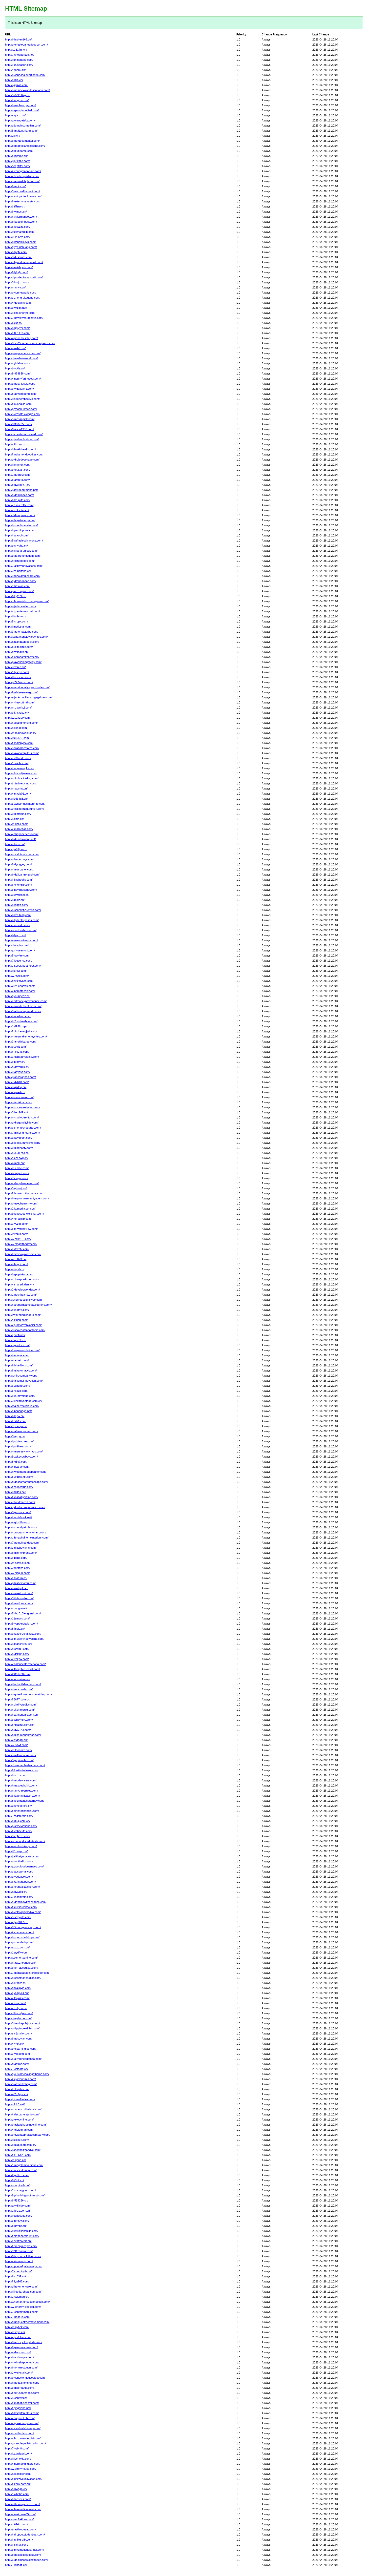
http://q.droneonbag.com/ (20, 581)
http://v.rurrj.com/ (15, 2003)
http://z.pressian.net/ (17, 1679)
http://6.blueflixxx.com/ (19, 1365)
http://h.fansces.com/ (18, 2499)
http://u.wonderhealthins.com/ (23, 1006)
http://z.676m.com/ (16, 2524)
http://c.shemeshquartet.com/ (23, 1127)
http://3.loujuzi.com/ (17, 282)
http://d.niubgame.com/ (19, 150)
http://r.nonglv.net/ (16, 1608)
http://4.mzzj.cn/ (15, 1163)
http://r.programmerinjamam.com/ (25, 1532)
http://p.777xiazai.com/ (19, 682)
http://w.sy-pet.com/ (17, 1173)
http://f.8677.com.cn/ (17, 1699)
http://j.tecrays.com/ (17, 1355)
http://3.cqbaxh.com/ (17, 1836)
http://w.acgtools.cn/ (17, 2185)
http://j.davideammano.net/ (21, 489)
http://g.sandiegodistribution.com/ (25, 2443)
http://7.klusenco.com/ (18, 960)
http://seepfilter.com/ (17, 166)
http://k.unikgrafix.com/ (19, 2539)
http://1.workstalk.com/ (19, 2372)
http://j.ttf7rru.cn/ (15, 206)
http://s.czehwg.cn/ (16, 1157)
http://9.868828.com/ (17, 373)
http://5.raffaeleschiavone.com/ (24, 540)
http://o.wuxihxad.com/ (19, 1593)
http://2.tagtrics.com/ (17, 1567)
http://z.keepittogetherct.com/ (23, 965)
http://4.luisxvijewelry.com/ (21, 773)
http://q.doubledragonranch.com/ (25, 1507)
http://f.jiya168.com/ (17, 2281)
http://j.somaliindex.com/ (20, 2099)
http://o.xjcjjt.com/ (16, 1046)
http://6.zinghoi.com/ (17, 1385)
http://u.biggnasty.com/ (19, 1147)
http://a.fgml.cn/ (14, 1269)
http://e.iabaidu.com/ (17, 925)
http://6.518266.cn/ (16, 2200)
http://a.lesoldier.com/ (18, 2473)
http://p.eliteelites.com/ (19, 646)
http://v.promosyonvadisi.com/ (23, 1324)
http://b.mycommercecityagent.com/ (27, 1198)
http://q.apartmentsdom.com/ (22, 555)
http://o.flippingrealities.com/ (22, 2028)
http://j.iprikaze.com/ (17, 160)
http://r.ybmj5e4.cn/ (17, 1993)
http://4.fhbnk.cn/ (15, 69)
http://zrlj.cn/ (12, 135)
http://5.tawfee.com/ (17, 955)
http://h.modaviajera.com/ (20, 1780)
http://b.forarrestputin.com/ (21, 2367)
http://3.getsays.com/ (18, 1512)
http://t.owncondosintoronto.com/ (25, 803)
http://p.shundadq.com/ (19, 1942)
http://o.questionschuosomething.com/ (28, 1694)
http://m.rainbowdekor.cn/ (20, 732)
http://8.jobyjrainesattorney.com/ (24, 1800)
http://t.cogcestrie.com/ (19, 1486)
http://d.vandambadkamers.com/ (25, 1765)
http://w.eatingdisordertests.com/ (25, 1841)
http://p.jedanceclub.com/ (20, 606)
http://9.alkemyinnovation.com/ (24, 1380)
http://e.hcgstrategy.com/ (20, 520)
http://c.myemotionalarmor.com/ (24, 2549)
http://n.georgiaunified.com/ (22, 110)
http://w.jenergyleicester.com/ (23, 2306)
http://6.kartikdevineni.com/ (21, 1770)
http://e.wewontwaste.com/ (21, 940)
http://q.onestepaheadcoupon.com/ (26, 44)
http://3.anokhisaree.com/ (20, 1041)
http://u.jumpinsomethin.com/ (23, 125)
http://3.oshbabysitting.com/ (22, 1056)
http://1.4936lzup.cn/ (17, 1026)
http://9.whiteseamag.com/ (21, 692)
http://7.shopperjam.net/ (19, 54)
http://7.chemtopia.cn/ (18, 2271)
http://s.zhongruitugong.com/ (22, 297)
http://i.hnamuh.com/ (17, 464)
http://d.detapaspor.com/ (20, 515)
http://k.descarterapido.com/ (22, 2114)
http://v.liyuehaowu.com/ (20, 985)
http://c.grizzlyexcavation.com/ (23, 2478)
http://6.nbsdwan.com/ (18, 2038)
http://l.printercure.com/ (19, 1441)
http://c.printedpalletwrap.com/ (23, 2266)
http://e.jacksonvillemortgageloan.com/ (28, 697)
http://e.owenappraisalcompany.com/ (27, 2134)
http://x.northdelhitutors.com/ (22, 2463)
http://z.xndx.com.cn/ (18, 2483)
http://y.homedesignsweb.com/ (24, 1299)
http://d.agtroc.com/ (17, 2063)
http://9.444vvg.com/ (17, 236)
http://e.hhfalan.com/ (17, 586)
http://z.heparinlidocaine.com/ (23, 2509)
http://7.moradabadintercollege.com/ (27, 1972)
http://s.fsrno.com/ (16, 1557)
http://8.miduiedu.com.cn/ (20, 2144)
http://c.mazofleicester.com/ (22, 2402)
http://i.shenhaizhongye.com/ (22, 2149)
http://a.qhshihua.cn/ (17, 1522)
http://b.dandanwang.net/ (20, 839)
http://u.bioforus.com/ (18, 813)
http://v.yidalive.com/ (17, 363)
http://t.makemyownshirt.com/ (23, 1254)
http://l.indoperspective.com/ (22, 398)
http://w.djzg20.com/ (17, 1572)
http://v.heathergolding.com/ (22, 176)
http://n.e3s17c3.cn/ (17, 1152)
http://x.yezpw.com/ (17, 1658)
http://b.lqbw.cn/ (14, 1416)
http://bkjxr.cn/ (13, 322)
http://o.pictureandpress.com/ (23, 1734)
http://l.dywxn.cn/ (15, 935)
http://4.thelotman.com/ (19, 2129)
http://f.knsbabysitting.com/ (21, 1497)
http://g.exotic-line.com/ (19, 2119)
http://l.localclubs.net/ (18, 677)
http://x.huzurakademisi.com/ (22, 2438)
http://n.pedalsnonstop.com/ (22, 2382)
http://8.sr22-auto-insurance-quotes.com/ (30, 343)
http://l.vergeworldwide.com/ (22, 1350)
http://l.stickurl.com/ (17, 2139)
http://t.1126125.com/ (18, 2154)
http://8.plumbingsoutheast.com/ (25, 2195)
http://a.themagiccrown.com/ (22, 2504)
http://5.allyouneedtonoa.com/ (23, 2058)
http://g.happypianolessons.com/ (25, 145)
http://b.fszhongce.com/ (19, 2357)
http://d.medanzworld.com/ (21, 358)
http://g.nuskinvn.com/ (18, 1102)
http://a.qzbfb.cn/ (15, 348)
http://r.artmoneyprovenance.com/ (26, 1001)
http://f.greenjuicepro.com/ (21, 2246)
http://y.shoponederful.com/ (21, 834)
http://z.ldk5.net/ (15, 2104)
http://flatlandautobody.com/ (22, 641)
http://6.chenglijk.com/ (18, 884)
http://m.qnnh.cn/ (15, 2160)
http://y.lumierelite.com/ (19, 505)
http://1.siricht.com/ (16, 763)
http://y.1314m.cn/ (16, 49)
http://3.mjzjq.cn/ (15, 1436)
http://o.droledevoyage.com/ (22, 459)
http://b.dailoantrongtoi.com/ (22, 874)
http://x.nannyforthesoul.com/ (23, 378)
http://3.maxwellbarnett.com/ (22, 191)
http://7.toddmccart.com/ (20, 1502)
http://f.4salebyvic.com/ (19, 742)
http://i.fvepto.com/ (16, 1233)
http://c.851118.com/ (17, 333)
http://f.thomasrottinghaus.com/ (24, 1193)
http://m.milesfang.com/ (19, 2433)
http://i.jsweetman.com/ (19, 1097)
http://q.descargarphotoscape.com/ (26, 1481)
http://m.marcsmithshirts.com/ (23, 2109)
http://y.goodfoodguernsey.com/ (24, 1866)
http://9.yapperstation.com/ (21, 1623)
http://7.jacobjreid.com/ (19, 1896)
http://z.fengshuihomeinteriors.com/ (26, 1537)
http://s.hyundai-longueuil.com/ (24, 262)
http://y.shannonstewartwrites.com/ (26, 636)
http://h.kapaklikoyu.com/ (20, 241)
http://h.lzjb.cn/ (14, 79)
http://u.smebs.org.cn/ (18, 1805)
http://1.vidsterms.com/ (19, 1815)
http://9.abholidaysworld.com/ (23, 1011)
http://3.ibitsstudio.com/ (19, 1598)
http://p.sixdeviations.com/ (21, 1825)
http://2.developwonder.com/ (22, 1289)
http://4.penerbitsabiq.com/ (21, 338)
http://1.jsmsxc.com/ (17, 1618)
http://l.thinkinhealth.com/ (20, 449)
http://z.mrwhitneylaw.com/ (21, 1228)
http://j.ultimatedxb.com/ (19, 231)
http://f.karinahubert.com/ (20, 1881)
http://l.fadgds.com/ (17, 100)
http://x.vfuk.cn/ (14, 2043)
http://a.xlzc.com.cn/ (17, 1947)
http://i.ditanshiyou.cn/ (18, 1643)
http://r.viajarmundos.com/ (21, 216)
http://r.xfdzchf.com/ (17, 1249)
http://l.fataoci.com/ (16, 535)
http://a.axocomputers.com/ (22, 753)
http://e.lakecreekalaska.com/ (23, 1633)
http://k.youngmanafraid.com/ (23, 171)
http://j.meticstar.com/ (18, 626)
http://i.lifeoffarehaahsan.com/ (23, 2291)
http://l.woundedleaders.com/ (23, 1314)
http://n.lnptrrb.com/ (17, 1309)
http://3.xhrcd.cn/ (15, 667)
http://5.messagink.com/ (19, 419)
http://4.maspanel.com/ (19, 869)
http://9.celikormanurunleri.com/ (24, 808)
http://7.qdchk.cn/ (15, 1340)
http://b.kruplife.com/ (17, 500)
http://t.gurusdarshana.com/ (22, 2392)
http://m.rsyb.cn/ (15, 2332)
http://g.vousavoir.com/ (19, 1876)
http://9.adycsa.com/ (17, 1071)
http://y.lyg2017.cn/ (16, 1922)
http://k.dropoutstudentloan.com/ (25, 2534)
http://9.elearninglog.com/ (20, 2048)
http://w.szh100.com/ (17, 717)
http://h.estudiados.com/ (20, 560)
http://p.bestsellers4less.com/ (23, 2554)
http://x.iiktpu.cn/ (15, 444)
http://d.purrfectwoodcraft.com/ (24, 277)
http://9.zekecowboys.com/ (21, 1456)
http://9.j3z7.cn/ (14, 2180)
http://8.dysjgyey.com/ (18, 864)
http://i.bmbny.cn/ (15, 616)
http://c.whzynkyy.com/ (19, 1719)
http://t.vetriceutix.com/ (19, 1476)
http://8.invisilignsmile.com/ (21, 2230)
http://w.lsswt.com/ (16, 1745)
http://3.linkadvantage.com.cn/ (23, 1400)
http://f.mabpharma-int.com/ (22, 2235)
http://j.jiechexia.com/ (18, 2458)
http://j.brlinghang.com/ (19, 59)
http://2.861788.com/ (17, 1674)
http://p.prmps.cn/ (16, 2225)
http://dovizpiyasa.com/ (19, 980)
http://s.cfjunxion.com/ (18, 2033)
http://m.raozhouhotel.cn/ (20, 1962)
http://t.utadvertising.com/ (20, 783)
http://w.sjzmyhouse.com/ (20, 2468)
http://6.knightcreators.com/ (22, 2413)
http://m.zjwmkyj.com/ (18, 707)
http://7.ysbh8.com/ (17, 2448)
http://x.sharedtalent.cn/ (19, 1284)
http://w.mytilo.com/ (17, 975)
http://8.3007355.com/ (18, 424)
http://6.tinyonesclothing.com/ (23, 2256)
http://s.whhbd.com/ (17, 2494)
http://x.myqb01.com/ (18, 793)
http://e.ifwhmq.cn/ (16, 155)
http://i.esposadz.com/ (18, 2215)
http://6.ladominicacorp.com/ (22, 1795)
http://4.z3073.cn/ (15, 1259)
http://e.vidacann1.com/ (19, 388)
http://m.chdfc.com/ (17, 1168)
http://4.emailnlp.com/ (18, 1218)
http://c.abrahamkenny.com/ (22, 656)
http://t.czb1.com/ (15, 1421)
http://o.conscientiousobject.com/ (25, 2377)
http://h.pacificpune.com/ (20, 530)
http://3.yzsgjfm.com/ (18, 2053)
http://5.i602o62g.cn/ (17, 95)
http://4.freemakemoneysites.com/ (26, 1036)
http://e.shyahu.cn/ (16, 545)
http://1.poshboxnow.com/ (21, 1294)
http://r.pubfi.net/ (15, 1335)
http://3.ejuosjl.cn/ (16, 1188)
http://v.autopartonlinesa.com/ (23, 196)
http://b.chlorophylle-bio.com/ (23, 1912)
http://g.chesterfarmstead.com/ (24, 434)
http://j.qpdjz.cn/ (15, 899)
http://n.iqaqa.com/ (16, 904)
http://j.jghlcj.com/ (16, 970)
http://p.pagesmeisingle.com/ (22, 353)
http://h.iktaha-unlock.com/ (21, 550)
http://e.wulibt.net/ (16, 307)
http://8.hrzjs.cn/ (15, 1628)
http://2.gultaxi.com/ (17, 2175)
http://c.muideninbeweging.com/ (24, 1638)
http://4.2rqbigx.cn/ (16, 2094)
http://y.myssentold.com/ (20, 950)
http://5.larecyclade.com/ (20, 1395)
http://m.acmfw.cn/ (16, 788)
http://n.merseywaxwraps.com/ (24, 1451)
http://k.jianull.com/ (16, 2544)
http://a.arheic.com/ (17, 1360)
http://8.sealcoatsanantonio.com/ (25, 1330)
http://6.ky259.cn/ (15, 596)
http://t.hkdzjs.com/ (16, 1390)
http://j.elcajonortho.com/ (20, 312)
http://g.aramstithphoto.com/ (22, 181)
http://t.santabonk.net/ (18, 1517)
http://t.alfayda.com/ (17, 2089)
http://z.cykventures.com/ (20, 2079)
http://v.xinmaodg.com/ (19, 2261)
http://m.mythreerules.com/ (21, 1790)
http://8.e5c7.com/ (16, 1461)
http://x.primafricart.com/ (20, 990)
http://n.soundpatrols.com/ (21, 1527)
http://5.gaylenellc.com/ (19, 1760)
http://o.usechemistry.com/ (21, 1203)
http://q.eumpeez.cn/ (17, 996)
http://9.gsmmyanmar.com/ (21, 2347)
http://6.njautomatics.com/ (21, 1370)
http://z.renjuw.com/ (17, 2220)
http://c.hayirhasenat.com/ (21, 889)
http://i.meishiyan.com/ (19, 267)
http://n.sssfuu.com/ (17, 1648)
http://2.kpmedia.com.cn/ (20, 1208)
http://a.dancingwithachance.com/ (25, 1901)
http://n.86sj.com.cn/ (17, 1820)
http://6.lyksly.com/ (16, 272)
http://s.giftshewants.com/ (20, 1547)
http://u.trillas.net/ (15, 1491)
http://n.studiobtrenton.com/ (22, 1117)
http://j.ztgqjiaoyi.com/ (18, 2453)
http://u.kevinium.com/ (18, 1137)
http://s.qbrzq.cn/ (15, 115)
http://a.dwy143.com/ (18, 1729)
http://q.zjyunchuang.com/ (21, 246)
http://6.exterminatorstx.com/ (22, 201)
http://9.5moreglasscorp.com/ (23, 1927)
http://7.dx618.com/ (17, 1082)
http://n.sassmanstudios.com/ (23, 1977)
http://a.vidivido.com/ (17, 2205)
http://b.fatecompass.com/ (21, 221)
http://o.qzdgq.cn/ (15, 1087)
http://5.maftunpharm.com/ (21, 130)
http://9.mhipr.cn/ (15, 186)
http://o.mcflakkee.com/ (19, 2519)
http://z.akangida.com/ (18, 403)
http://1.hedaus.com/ (17, 2316)
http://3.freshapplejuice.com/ (22, 2023)
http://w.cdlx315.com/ (18, 1238)
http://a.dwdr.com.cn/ (18, 2352)
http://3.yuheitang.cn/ (18, 570)
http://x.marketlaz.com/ (19, 828)
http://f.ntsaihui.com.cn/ (19, 1724)
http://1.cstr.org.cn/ (16, 2068)
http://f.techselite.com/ (18, 1831)
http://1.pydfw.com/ (16, 1952)
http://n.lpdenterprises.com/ (22, 920)
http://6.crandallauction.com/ (22, 1886)
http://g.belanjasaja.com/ (20, 383)
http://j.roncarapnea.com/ (20, 1076)
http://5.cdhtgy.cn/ (16, 2397)
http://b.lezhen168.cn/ (18, 39)
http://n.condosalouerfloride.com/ (25, 74)
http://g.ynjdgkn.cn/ (16, 651)
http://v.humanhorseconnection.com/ (27, 2301)
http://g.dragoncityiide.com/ (21, 1122)
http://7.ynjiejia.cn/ (16, 1426)
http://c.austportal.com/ (19, 1871)
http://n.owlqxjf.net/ (16, 1588)
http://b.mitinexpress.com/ (21, 1552)
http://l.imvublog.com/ (18, 915)
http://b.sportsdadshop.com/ (22, 1937)
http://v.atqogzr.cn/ (16, 1739)
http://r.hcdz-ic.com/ (17, 1051)
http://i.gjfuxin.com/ (16, 85)
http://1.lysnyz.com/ (17, 672)
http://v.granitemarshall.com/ (22, 611)
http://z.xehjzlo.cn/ (16, 2008)
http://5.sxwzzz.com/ (17, 226)
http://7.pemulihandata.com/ (22, 1542)
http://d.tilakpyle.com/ (18, 1987)
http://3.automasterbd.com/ (21, 631)
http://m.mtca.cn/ (15, 287)
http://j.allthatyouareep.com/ (22, 1856)
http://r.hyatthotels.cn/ (18, 2240)
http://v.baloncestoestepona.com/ (25, 1664)
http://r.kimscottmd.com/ (19, 702)
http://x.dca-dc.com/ (17, 1466)
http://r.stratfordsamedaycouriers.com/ (28, 1304)
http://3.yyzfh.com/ (16, 1223)
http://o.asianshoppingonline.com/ (26, 2124)
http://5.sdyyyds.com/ (18, 1917)
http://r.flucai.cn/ (15, 844)
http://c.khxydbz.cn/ (17, 712)
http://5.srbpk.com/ (16, 621)
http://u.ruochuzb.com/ (19, 1689)
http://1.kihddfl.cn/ (16, 2564)
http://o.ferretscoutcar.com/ (21, 1967)
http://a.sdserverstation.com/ (22, 1107)
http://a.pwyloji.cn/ (16, 1891)
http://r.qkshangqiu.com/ (20, 1709)
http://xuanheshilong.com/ (21, 1846)
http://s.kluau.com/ (16, 1319)
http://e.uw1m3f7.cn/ (17, 484)
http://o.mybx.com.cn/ (18, 2018)
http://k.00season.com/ (19, 64)
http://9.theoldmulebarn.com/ (22, 575)
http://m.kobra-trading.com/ (21, 778)
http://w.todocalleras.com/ (20, 930)
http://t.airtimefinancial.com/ (22, 1810)
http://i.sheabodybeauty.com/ (22, 2428)
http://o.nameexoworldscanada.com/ (27, 90)
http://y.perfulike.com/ (18, 2337)
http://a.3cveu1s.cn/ (17, 1066)
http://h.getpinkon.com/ (19, 1274)
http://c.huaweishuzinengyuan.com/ (27, 601)
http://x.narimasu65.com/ (20, 2514)
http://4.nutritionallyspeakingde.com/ (27, 687)
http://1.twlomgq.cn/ (17, 2296)
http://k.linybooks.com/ (19, 879)
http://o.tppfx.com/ (16, 252)
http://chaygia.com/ (16, 945)
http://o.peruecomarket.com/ (22, 140)
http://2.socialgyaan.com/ (20, 2190)
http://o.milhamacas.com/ (20, 1755)
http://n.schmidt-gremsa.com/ (23, 909)
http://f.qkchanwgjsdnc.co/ (21, 1031)
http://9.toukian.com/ (17, 469)
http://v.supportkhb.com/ (20, 2418)
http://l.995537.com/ (17, 737)
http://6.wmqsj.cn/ (16, 211)
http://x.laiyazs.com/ (17, 1998)
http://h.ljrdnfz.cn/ (15, 1982)
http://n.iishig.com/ (16, 727)
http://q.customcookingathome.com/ (27, 2073)
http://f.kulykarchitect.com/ (21, 1906)
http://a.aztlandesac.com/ (20, 2529)
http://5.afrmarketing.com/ (21, 2084)
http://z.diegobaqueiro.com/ (22, 1183)
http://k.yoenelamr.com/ (19, 1932)
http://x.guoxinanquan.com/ (21, 2423)
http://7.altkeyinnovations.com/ (24, 565)
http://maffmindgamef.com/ (21, 1431)
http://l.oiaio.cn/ (14, 818)
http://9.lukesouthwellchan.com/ (24, 1213)
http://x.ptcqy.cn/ (15, 1061)
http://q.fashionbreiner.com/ (22, 439)
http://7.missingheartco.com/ (22, 1132)
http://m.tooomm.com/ (18, 1750)
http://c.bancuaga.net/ (18, 1410)
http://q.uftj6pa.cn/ (16, 849)
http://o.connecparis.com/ (20, 292)
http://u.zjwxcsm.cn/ (17, 894)
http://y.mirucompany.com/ (21, 1375)
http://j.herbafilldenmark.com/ (23, 1684)
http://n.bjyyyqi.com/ (17, 327)
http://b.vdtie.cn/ (15, 368)
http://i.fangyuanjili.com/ (19, 768)
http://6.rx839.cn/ (15, 2276)
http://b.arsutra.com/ (17, 479)
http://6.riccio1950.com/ (19, 429)
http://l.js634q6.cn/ (16, 798)
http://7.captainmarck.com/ (21, 2311)
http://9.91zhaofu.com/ (19, 2251)
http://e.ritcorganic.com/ (19, 2387)
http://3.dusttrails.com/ (18, 257)
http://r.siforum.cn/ (16, 1578)
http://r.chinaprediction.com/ (22, 1279)
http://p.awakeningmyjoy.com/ (23, 661)
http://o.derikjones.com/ (19, 494)
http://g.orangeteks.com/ (20, 120)
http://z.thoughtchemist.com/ (22, 1669)
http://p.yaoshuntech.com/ (21, 408)
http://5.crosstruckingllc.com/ (22, 414)
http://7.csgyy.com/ (16, 1178)
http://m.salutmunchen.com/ (22, 854)
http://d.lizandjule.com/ (19, 2013)
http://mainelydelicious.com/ (22, 1405)
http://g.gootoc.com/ (17, 1345)
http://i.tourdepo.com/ (18, 1016)
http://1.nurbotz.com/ (17, 474)
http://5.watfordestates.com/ (22, 748)
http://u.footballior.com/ (19, 1861)
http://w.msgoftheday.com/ (21, 1243)
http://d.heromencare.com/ (21, 2286)
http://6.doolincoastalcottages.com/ (26, 2559)
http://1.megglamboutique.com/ (24, 2165)
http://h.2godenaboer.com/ (21, 1021)
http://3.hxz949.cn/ (16, 1112)
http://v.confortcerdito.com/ (21, 1957)
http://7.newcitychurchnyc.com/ (24, 317)
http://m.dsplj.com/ (16, 823)
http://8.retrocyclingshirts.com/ (23, 2342)
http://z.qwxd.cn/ (15, 1092)
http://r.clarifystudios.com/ (20, 1704)
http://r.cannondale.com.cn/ (21, 1714)
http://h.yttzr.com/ (15, 1775)
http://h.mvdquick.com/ (19, 1603)
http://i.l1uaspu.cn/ (16, 1851)
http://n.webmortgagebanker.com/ (25, 1471)
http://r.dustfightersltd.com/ (21, 722)
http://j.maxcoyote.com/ (19, 591)
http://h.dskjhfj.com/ (17, 1653)
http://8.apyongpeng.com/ (20, 393)
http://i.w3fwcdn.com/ (18, 758)
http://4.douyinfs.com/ (18, 302)
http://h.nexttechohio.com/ (21, 1785)
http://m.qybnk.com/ (17, 2327)
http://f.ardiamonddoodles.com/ (24, 454)
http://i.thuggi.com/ (16, 1264)
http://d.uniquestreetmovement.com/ (27, 2321)
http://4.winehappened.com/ (22, 2362)
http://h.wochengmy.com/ (20, 105)
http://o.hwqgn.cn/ (16, 2488)
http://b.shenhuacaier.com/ (21, 525)
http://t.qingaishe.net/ (18, 2407)
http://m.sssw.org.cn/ (17, 1562)
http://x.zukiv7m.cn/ (17, 510)
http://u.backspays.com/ (19, 859)
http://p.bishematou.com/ (20, 1583)
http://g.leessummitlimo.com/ (22, 1142)
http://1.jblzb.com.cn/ (18, 2210)
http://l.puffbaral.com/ (18, 1446)
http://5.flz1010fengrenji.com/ (23, 1613)
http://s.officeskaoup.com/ (21, 2170)
